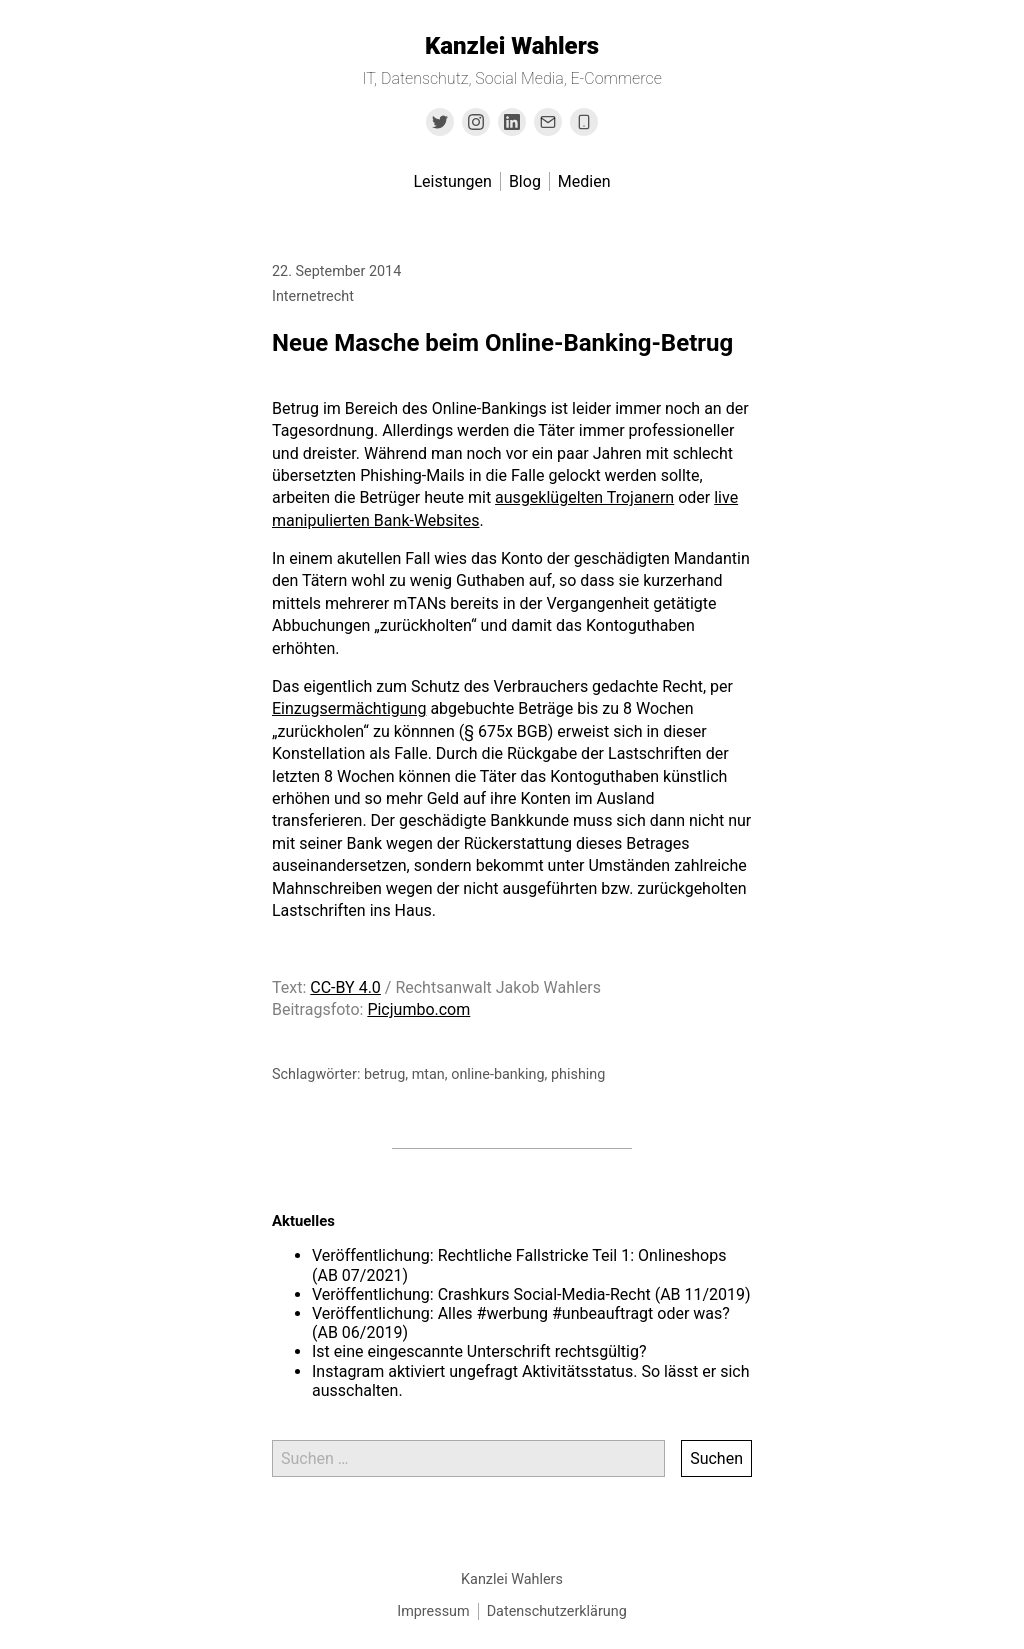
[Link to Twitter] (440, 122)
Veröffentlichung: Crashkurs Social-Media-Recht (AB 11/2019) (531, 1294)
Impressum (433, 1611)
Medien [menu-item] (584, 181)
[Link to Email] (548, 122)
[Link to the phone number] (584, 122)
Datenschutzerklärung (557, 1611)
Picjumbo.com (418, 1009)
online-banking (497, 1074)
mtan (428, 1074)
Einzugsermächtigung (349, 708)
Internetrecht (313, 296)
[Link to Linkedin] (512, 122)
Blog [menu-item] (525, 181)
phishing (578, 1074)
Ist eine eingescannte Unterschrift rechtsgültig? (479, 1351)
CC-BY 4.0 (345, 987)
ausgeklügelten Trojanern (584, 497)
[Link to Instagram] (476, 122)
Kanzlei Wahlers (512, 46)
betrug (384, 1074)
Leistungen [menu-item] (452, 181)
